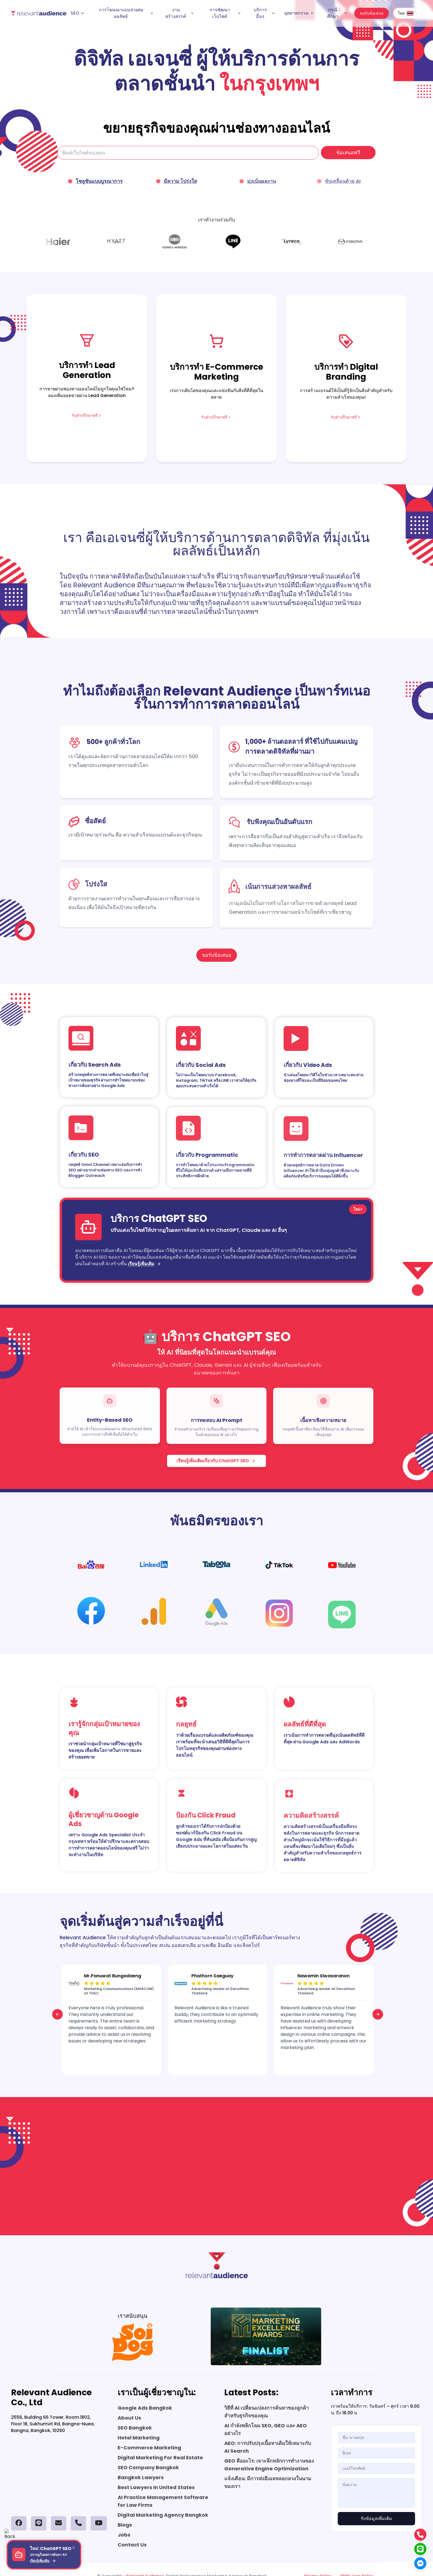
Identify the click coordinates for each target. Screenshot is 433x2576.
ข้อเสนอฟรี (348, 153)
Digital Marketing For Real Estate (160, 2457)
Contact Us (132, 2544)
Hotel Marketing (139, 2437)
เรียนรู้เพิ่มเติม (144, 1268)
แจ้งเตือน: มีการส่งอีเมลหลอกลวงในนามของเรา (267, 2482)
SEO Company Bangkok (148, 2467)
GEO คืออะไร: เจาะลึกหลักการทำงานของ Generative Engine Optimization (269, 2464)
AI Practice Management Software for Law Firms (163, 2501)
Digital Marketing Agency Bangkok (163, 2514)
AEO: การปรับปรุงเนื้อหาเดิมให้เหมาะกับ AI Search (267, 2447)
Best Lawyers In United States (156, 2487)
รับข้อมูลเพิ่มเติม (376, 2518)
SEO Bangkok (135, 2427)
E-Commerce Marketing (149, 2447)
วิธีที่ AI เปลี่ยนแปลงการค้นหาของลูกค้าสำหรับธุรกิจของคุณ (266, 2411)
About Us (129, 2417)
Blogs (125, 2524)
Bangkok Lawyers (141, 2477)
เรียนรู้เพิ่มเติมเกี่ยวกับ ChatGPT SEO (216, 1465)
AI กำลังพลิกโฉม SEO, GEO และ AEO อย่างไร (265, 2429)
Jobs (124, 2534)
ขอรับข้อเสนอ (371, 13)
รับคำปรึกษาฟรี (87, 419)
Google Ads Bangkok (145, 2407)
